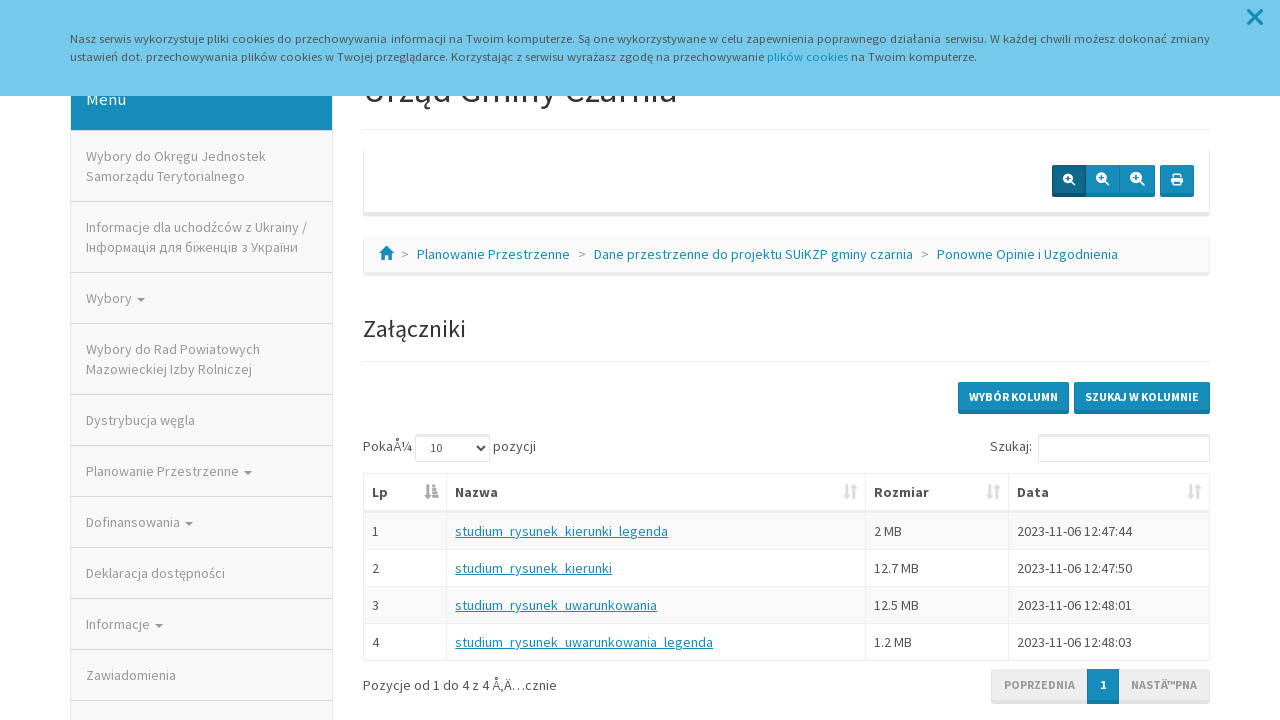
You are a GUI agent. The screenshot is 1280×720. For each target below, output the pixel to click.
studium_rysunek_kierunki (533, 568)
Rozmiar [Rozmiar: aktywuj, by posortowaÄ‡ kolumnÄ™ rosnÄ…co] (901, 492)
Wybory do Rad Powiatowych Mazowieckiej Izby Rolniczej (173, 359)
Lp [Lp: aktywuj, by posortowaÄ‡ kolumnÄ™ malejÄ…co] (380, 492)
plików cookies (807, 56)
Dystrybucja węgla (140, 420)
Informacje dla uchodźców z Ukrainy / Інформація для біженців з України (196, 237)
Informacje (124, 624)
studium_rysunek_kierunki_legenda (561, 531)
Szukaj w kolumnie (1142, 396)
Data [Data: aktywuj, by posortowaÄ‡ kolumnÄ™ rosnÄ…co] (1033, 492)
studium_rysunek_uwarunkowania (556, 605)
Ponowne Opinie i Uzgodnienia (1027, 254)
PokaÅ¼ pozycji (449, 448)
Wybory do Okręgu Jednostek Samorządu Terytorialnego (176, 166)
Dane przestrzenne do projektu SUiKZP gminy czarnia (753, 254)
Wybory (115, 298)
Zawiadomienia (131, 675)
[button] (1255, 18)
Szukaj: (1100, 448)
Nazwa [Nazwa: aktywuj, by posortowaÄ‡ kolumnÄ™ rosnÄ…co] (476, 492)
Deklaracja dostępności (155, 573)
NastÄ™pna (1164, 684)
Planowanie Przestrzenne (169, 471)
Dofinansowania (139, 522)
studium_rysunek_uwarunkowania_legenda (584, 642)
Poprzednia (1039, 684)
